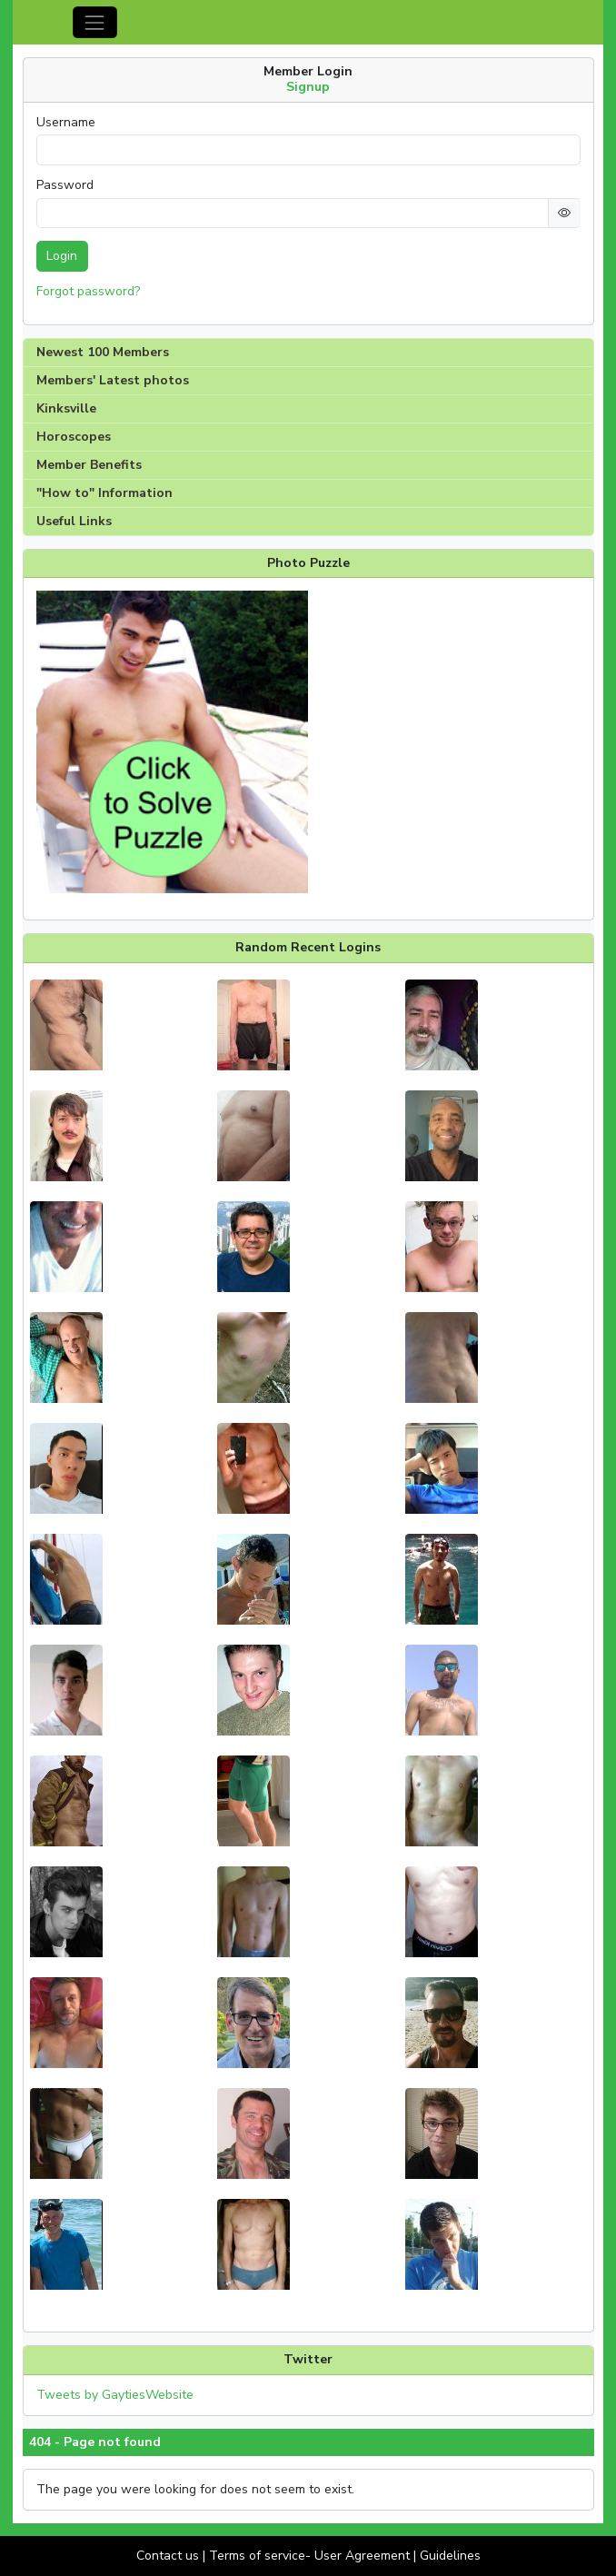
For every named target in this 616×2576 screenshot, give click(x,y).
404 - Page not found (95, 2442)
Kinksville (66, 408)
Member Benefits (89, 464)
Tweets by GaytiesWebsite (115, 2394)
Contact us (167, 2555)
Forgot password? (88, 291)
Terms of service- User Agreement (309, 2555)
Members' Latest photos (112, 380)
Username (65, 122)
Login (61, 255)
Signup (308, 86)
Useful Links (74, 521)
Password (65, 185)
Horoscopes (73, 436)
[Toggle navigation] (95, 22)
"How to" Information (104, 493)
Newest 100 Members (102, 352)
